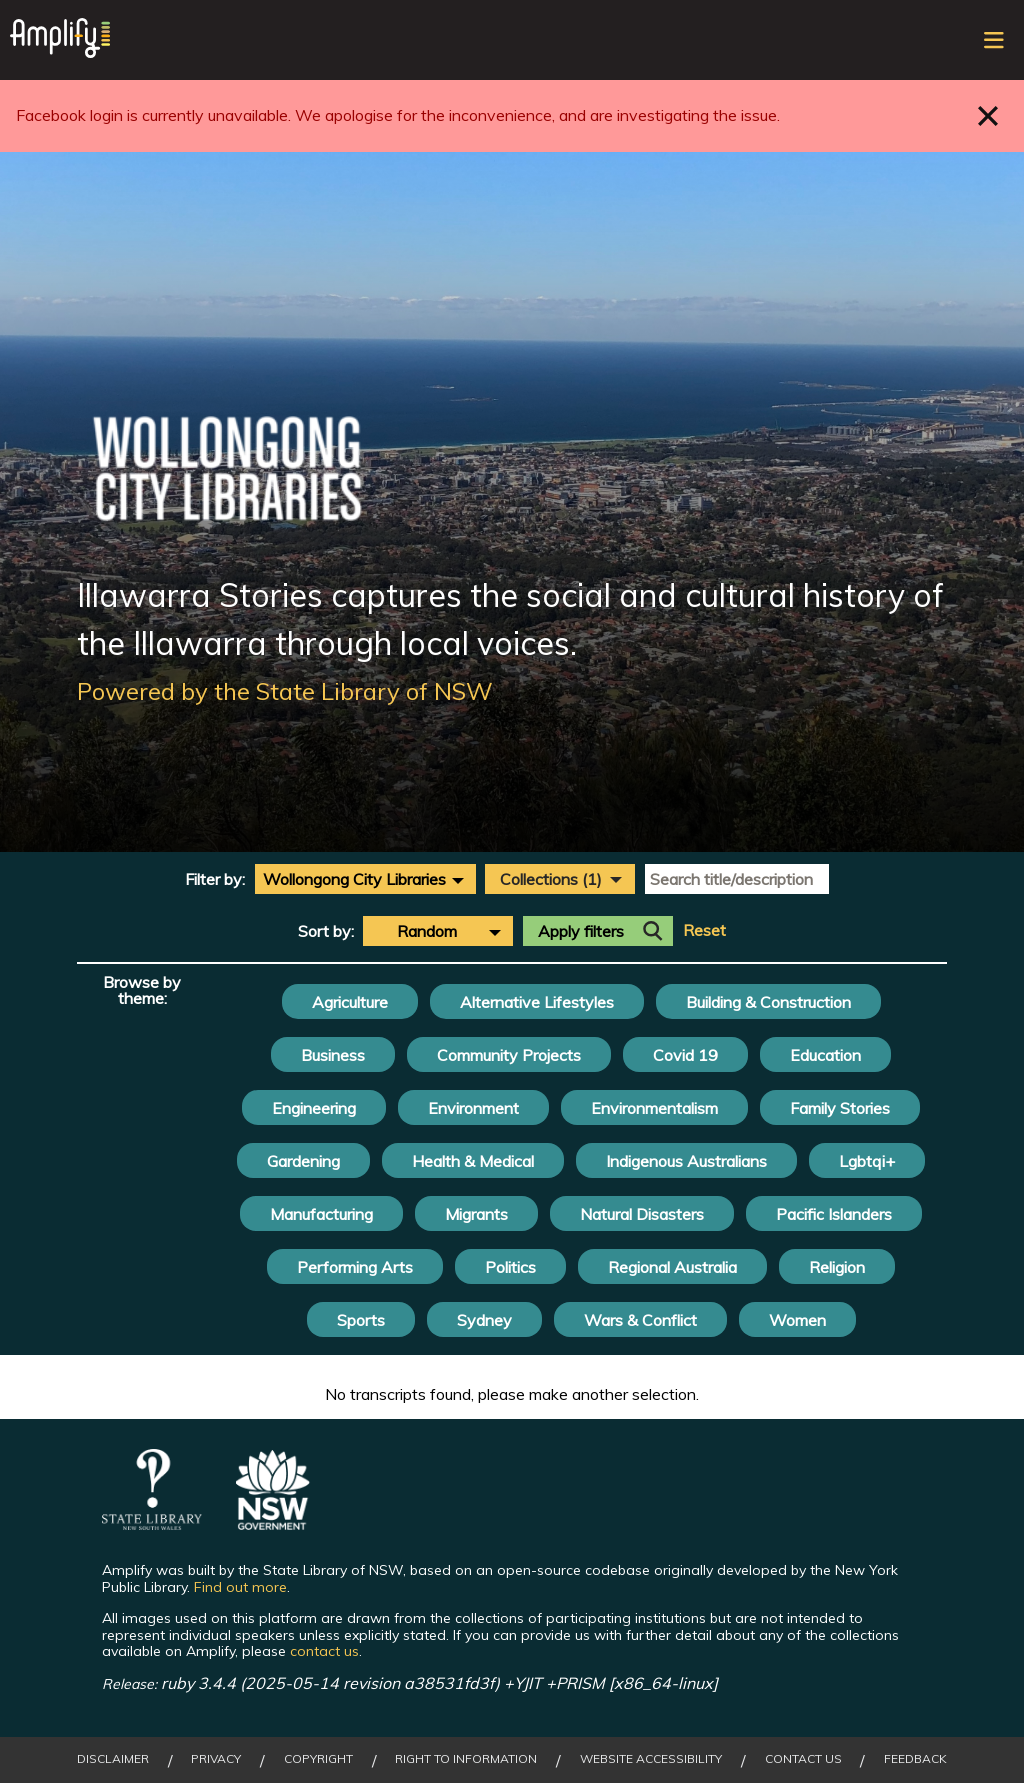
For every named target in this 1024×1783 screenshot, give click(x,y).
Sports (361, 1320)
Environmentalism (654, 1108)
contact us (324, 1651)
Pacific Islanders (834, 1214)
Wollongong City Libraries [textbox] (354, 879)
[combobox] (365, 879)
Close (988, 115)
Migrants (476, 1214)
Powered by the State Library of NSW (285, 691)
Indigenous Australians (686, 1161)
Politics (510, 1267)
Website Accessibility (651, 1759)
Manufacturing (321, 1214)
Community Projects (509, 1055)
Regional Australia (672, 1267)
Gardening (303, 1161)
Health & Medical (473, 1161)
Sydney (484, 1320)
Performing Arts (355, 1267)
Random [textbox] (427, 931)
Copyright (318, 1759)
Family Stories (840, 1108)
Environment (473, 1108)
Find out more (240, 1587)
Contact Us (803, 1759)
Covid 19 (685, 1055)
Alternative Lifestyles (537, 1002)
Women (797, 1320)
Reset (704, 930)
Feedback (915, 1759)
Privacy (216, 1759)
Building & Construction (768, 1002)
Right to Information (466, 1759)
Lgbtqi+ (867, 1161)
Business (333, 1055)
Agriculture (350, 1002)
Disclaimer (113, 1759)
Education (825, 1055)
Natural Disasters (642, 1214)
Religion (837, 1267)
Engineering (314, 1108)
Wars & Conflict (640, 1320)
